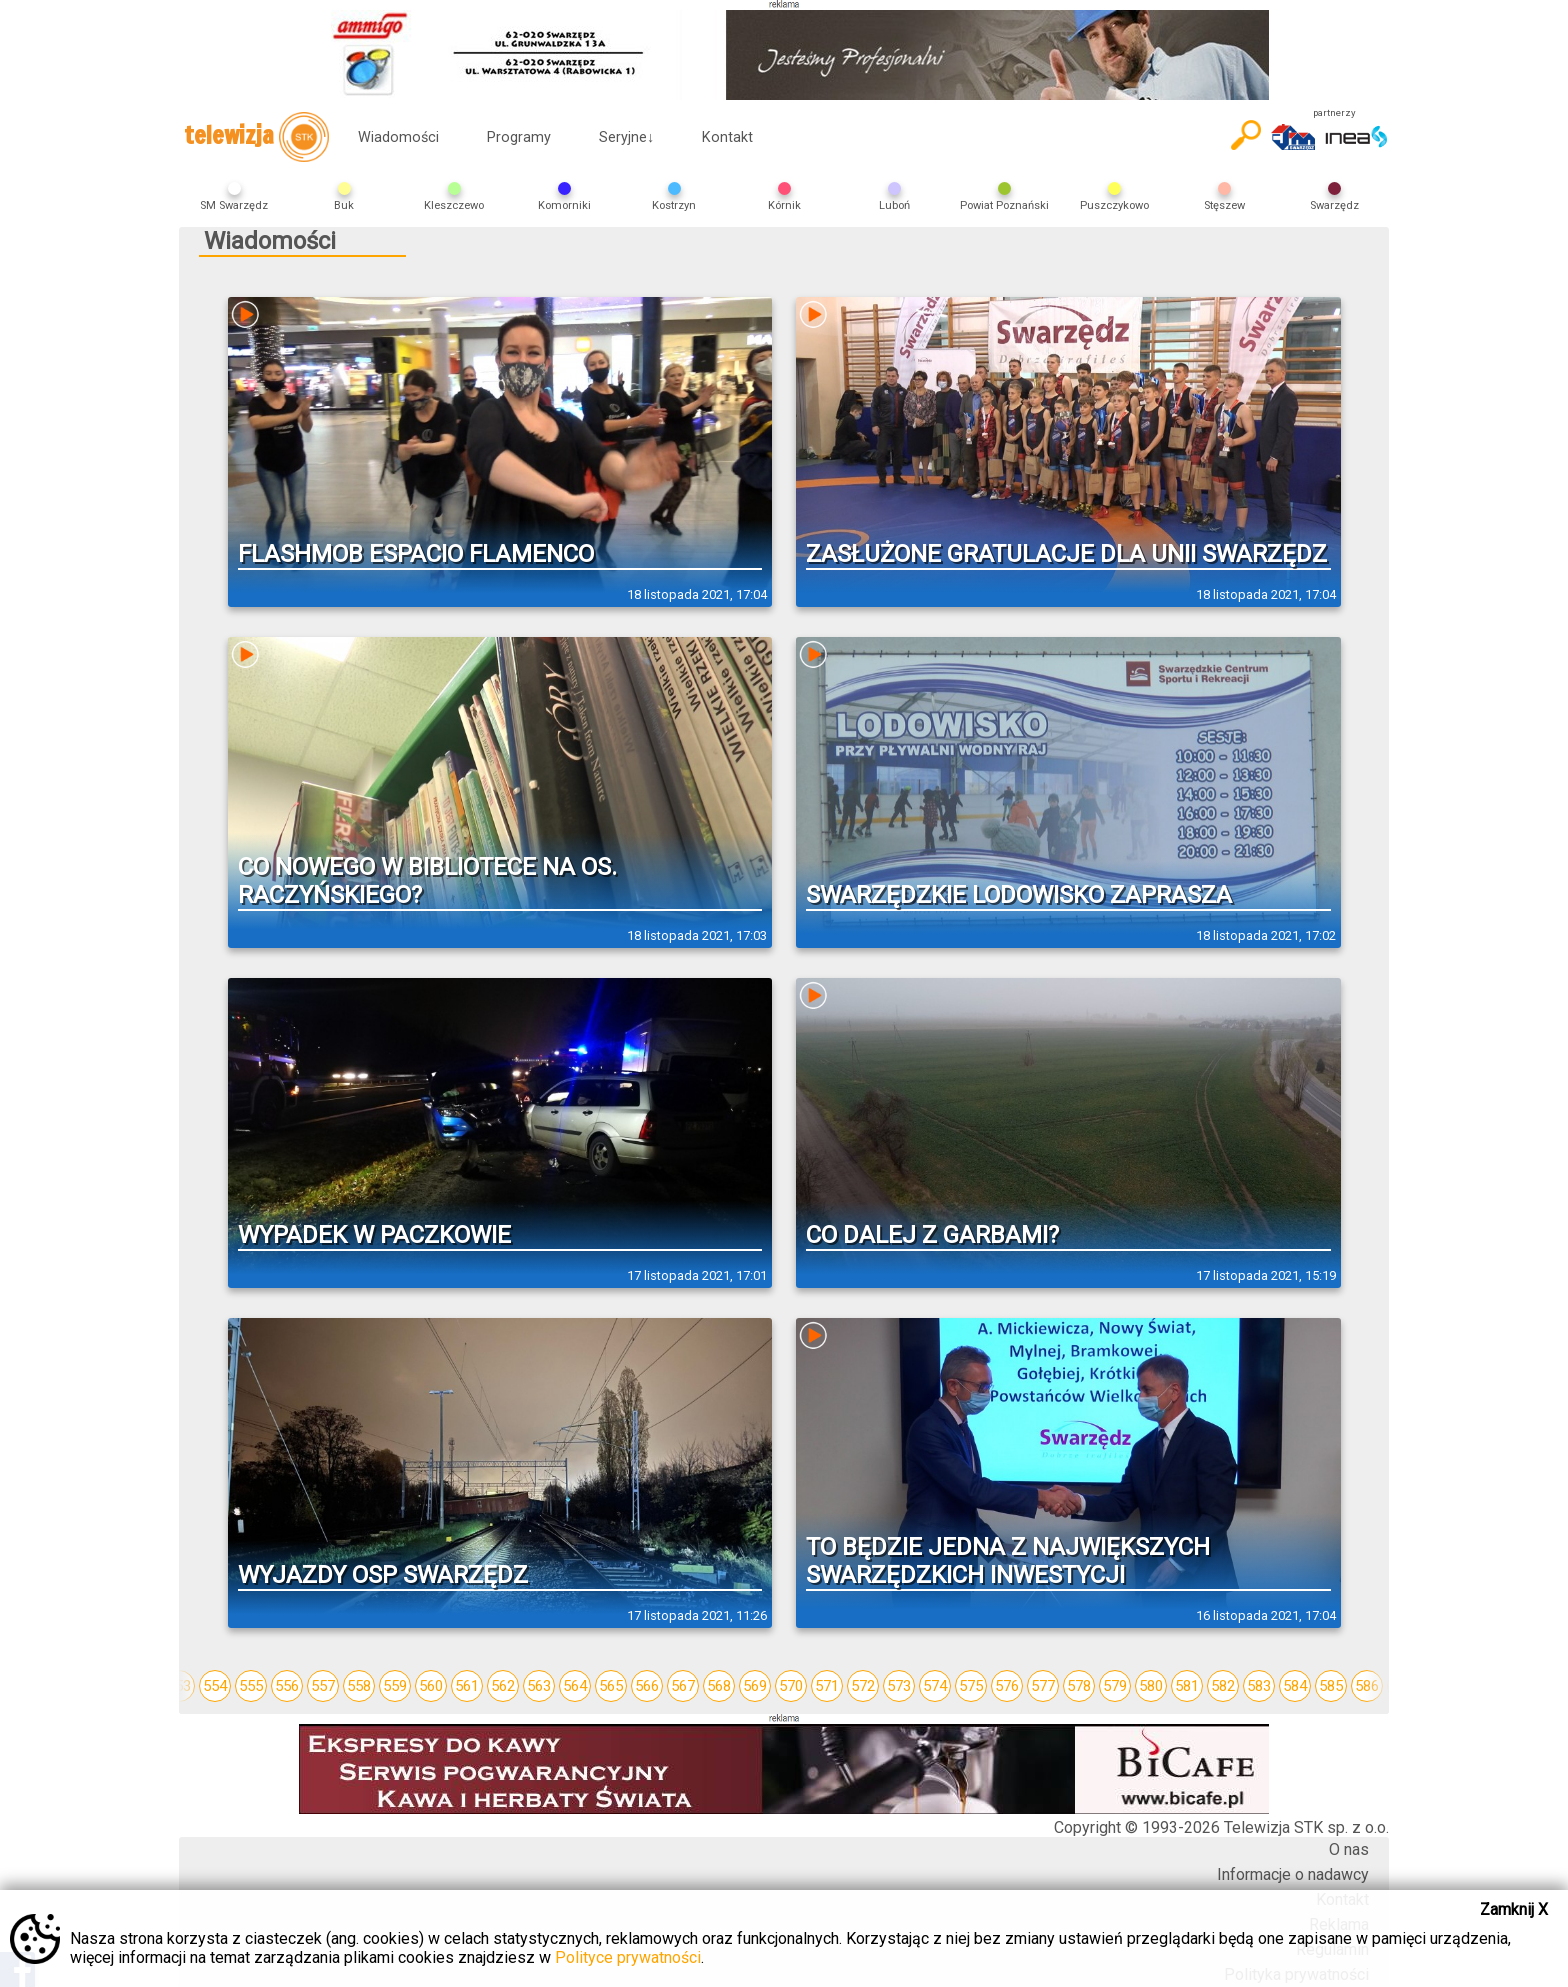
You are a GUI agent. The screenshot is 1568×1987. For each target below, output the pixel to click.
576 (1007, 1686)
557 (323, 1686)
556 (287, 1686)
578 (1079, 1686)
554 (215, 1686)
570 (791, 1686)
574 (935, 1686)
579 (1115, 1686)
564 (575, 1686)
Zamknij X (1514, 1909)
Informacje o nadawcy (1293, 1874)
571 (827, 1686)
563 (539, 1686)
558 (359, 1686)
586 (1367, 1686)
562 (503, 1686)
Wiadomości (398, 137)
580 (1151, 1686)
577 (1043, 1686)
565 (611, 1686)
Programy (519, 137)
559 (395, 1686)
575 (971, 1686)
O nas (1349, 1849)
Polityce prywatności (628, 1957)
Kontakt (727, 137)
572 (863, 1686)
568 (719, 1686)
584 (1295, 1686)
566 (647, 1686)
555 (251, 1686)
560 (431, 1686)
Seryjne (626, 137)
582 (1223, 1686)
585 (1331, 1686)
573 (899, 1686)
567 (683, 1686)
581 (1187, 1686)
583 (1259, 1686)
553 (179, 1686)
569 (755, 1686)
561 (467, 1686)
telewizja (256, 137)
